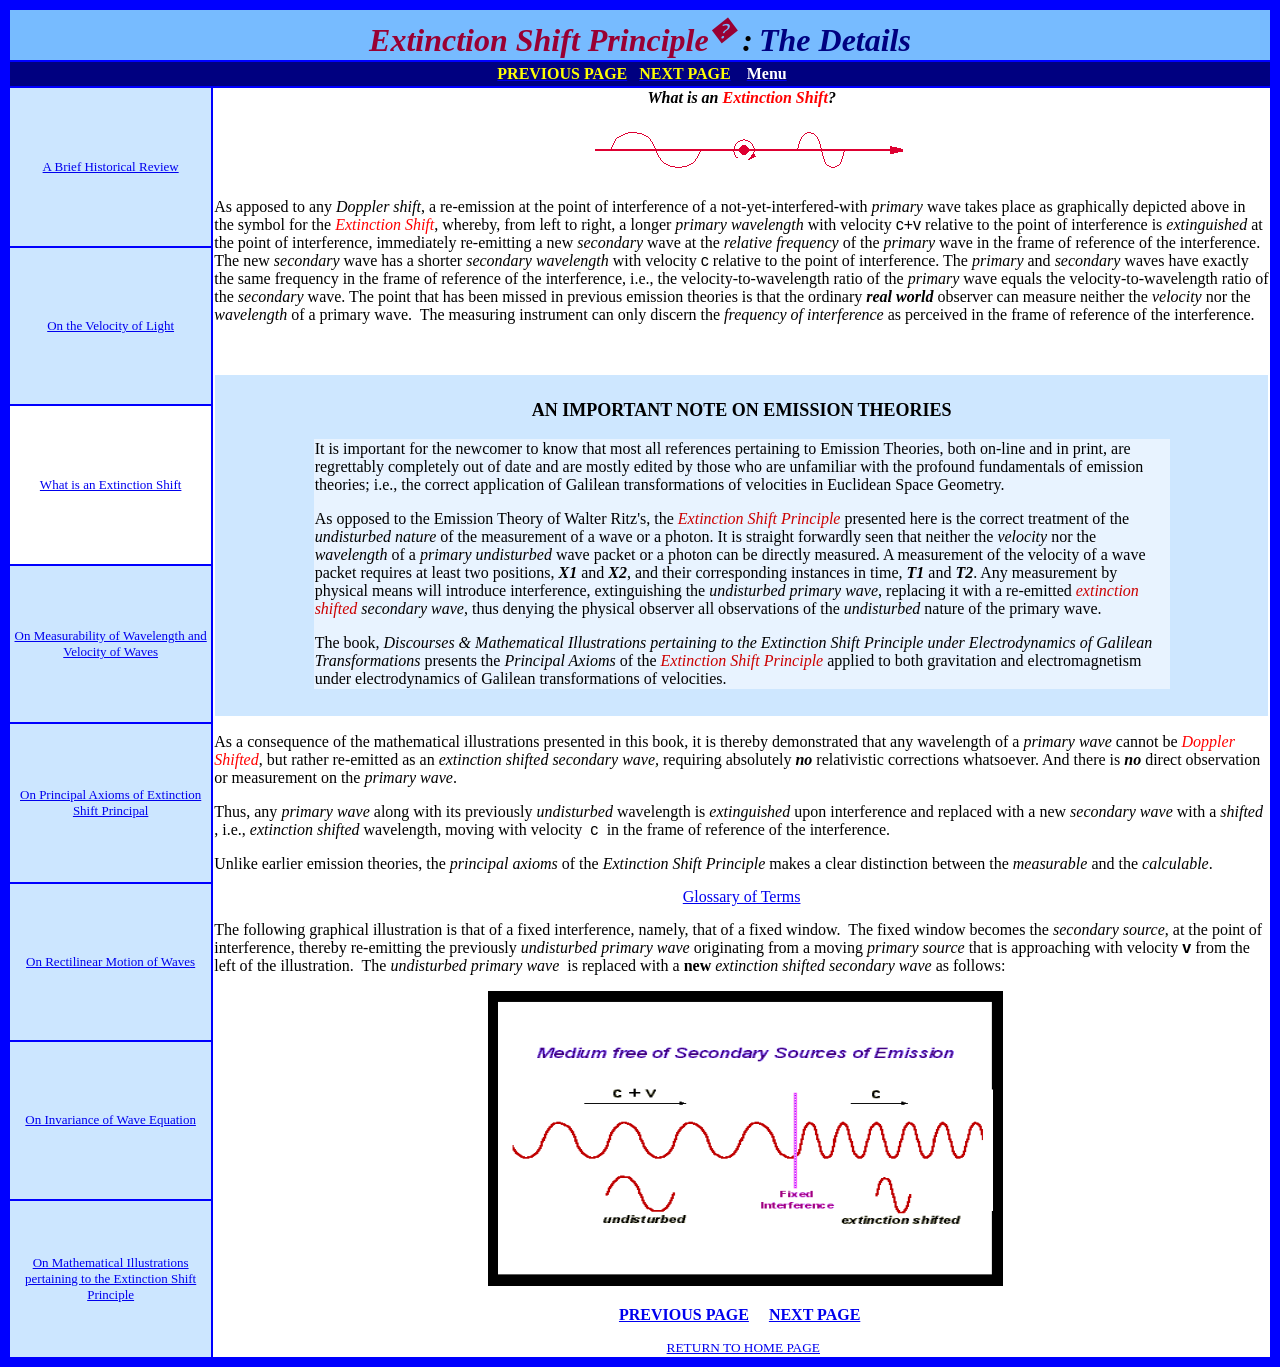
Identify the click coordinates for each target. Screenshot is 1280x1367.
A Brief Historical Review (111, 166)
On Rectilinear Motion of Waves (110, 961)
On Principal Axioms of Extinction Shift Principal (110, 802)
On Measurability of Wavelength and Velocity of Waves (111, 643)
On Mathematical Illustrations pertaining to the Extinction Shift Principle (110, 1278)
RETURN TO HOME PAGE (743, 1347)
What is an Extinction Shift (111, 484)
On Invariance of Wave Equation (110, 1119)
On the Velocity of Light (110, 325)
